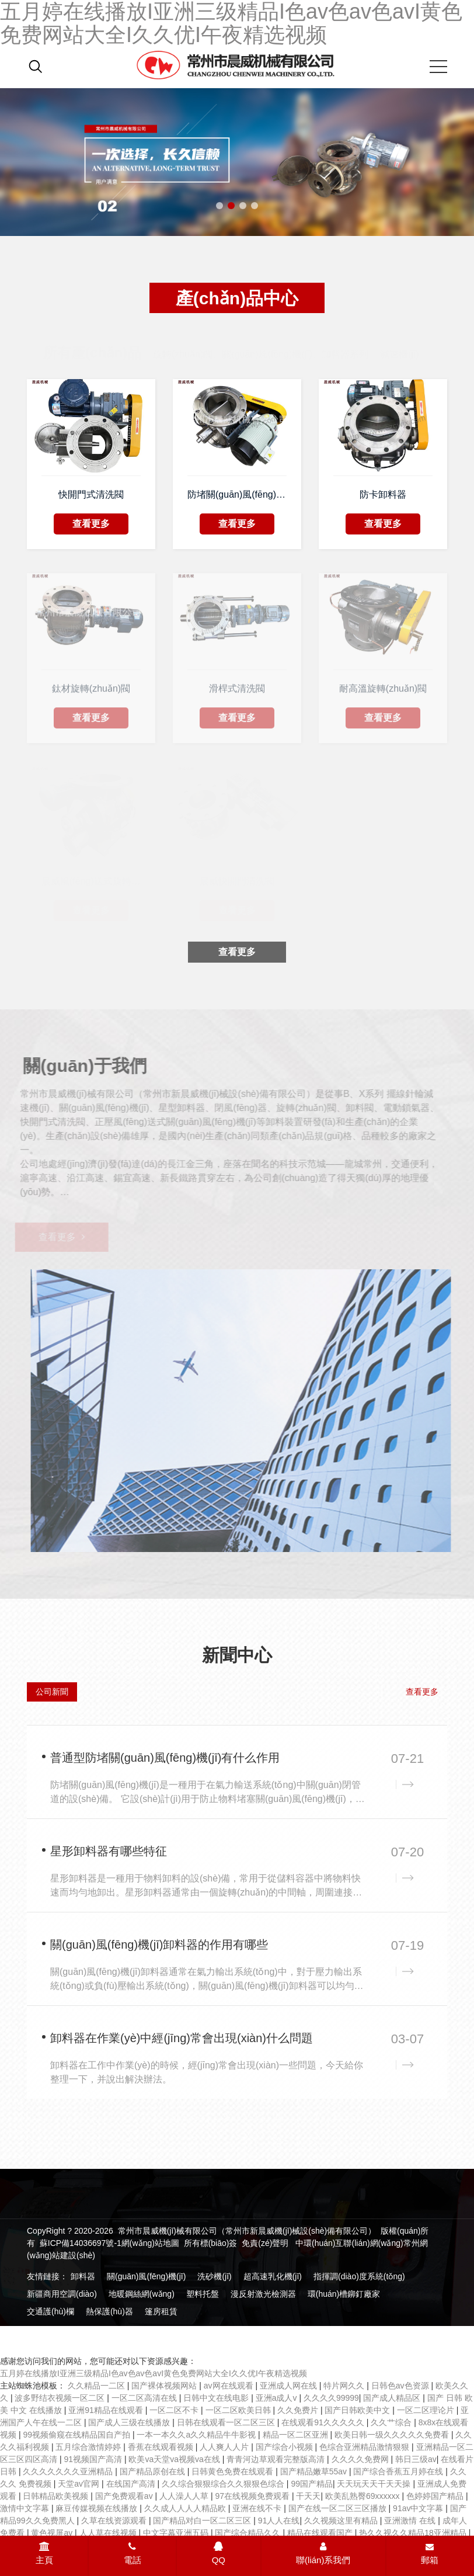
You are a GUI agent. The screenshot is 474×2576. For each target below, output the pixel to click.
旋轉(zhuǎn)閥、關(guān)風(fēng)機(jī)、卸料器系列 (260, 343)
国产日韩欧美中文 (358, 2410)
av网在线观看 (230, 2385)
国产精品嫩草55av (314, 2471)
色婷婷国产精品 (436, 2496)
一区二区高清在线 (145, 2398)
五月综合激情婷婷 (89, 2447)
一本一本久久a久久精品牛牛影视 (197, 2434)
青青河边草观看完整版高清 (276, 2459)
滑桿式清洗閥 (237, 692)
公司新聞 (52, 1691)
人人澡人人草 (185, 2496)
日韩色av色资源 (401, 2385)
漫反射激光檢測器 (263, 2294)
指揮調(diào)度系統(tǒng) (359, 2276)
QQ (218, 2553)
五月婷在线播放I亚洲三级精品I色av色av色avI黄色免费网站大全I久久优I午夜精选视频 (153, 2373)
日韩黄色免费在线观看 (233, 2471)
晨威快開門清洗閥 (237, 880)
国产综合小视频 (285, 2447)
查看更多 (91, 524)
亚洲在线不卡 (258, 2508)
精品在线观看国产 (321, 2532)
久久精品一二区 (97, 2385)
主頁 (44, 2553)
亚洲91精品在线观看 (106, 2410)
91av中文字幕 (419, 2508)
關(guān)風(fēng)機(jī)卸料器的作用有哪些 (159, 1944)
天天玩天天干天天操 (375, 2483)
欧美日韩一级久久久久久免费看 (392, 2434)
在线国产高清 (132, 2483)
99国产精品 (312, 2483)
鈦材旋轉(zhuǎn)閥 (91, 692)
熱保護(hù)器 (109, 2311)
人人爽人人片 (225, 2447)
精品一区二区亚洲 (296, 2434)
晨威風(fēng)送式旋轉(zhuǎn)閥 (91, 880)
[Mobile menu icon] (438, 66)
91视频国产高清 (94, 2459)
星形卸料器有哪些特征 (108, 1851)
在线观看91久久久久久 (323, 2422)
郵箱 (429, 2554)
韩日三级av (416, 2459)
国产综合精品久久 (249, 2532)
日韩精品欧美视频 (56, 2496)
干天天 (308, 2496)
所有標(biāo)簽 (211, 2243)
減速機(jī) (399, 343)
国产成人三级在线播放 (130, 2422)
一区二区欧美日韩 (239, 2410)
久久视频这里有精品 (342, 2520)
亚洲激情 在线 (411, 2520)
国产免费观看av (125, 2496)
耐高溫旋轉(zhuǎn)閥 (383, 692)
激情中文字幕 (25, 2508)
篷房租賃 (161, 2311)
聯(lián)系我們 (323, 2553)
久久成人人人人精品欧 (186, 2508)
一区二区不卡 (175, 2410)
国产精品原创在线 (153, 2471)
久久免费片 (298, 2410)
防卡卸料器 (383, 494)
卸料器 (83, 2276)
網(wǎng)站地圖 (150, 2243)
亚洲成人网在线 (289, 2385)
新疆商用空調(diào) (62, 2294)
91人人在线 (279, 2520)
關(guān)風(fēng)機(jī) (146, 2276)
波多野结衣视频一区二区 (61, 2398)
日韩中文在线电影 (217, 2398)
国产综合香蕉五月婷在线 (399, 2471)
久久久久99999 (331, 2398)
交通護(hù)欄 (50, 2311)
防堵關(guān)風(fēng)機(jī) (237, 494)
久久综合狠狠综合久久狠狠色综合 (224, 2483)
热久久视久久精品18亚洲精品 (413, 2532)
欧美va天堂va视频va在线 (175, 2459)
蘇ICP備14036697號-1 (80, 2243)
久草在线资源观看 (115, 2520)
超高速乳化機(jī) (272, 2276)
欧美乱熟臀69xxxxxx (363, 2496)
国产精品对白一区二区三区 (203, 2520)
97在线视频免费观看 (253, 2496)
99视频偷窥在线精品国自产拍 (77, 2434)
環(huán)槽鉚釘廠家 (344, 2294)
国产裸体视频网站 (165, 2385)
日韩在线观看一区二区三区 (227, 2422)
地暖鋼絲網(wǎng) (142, 2294)
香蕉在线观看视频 (162, 2447)
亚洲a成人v (277, 2398)
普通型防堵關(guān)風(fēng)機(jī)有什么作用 (165, 1757)
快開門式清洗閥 (91, 494)
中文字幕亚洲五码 (177, 2532)
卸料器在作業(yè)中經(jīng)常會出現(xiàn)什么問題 (181, 2038)
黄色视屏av (53, 2532)
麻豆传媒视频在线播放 (97, 2508)
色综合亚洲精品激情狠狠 (365, 2447)
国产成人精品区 (393, 2398)
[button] (219, 205)
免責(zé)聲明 (265, 2243)
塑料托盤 (202, 2294)
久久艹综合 (392, 2422)
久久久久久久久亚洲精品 (69, 2471)
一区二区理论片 (426, 2410)
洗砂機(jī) (214, 2276)
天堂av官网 (80, 2483)
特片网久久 (345, 2385)
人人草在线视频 (109, 2532)
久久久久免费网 (361, 2459)
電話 (132, 2553)
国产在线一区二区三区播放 (338, 2508)
